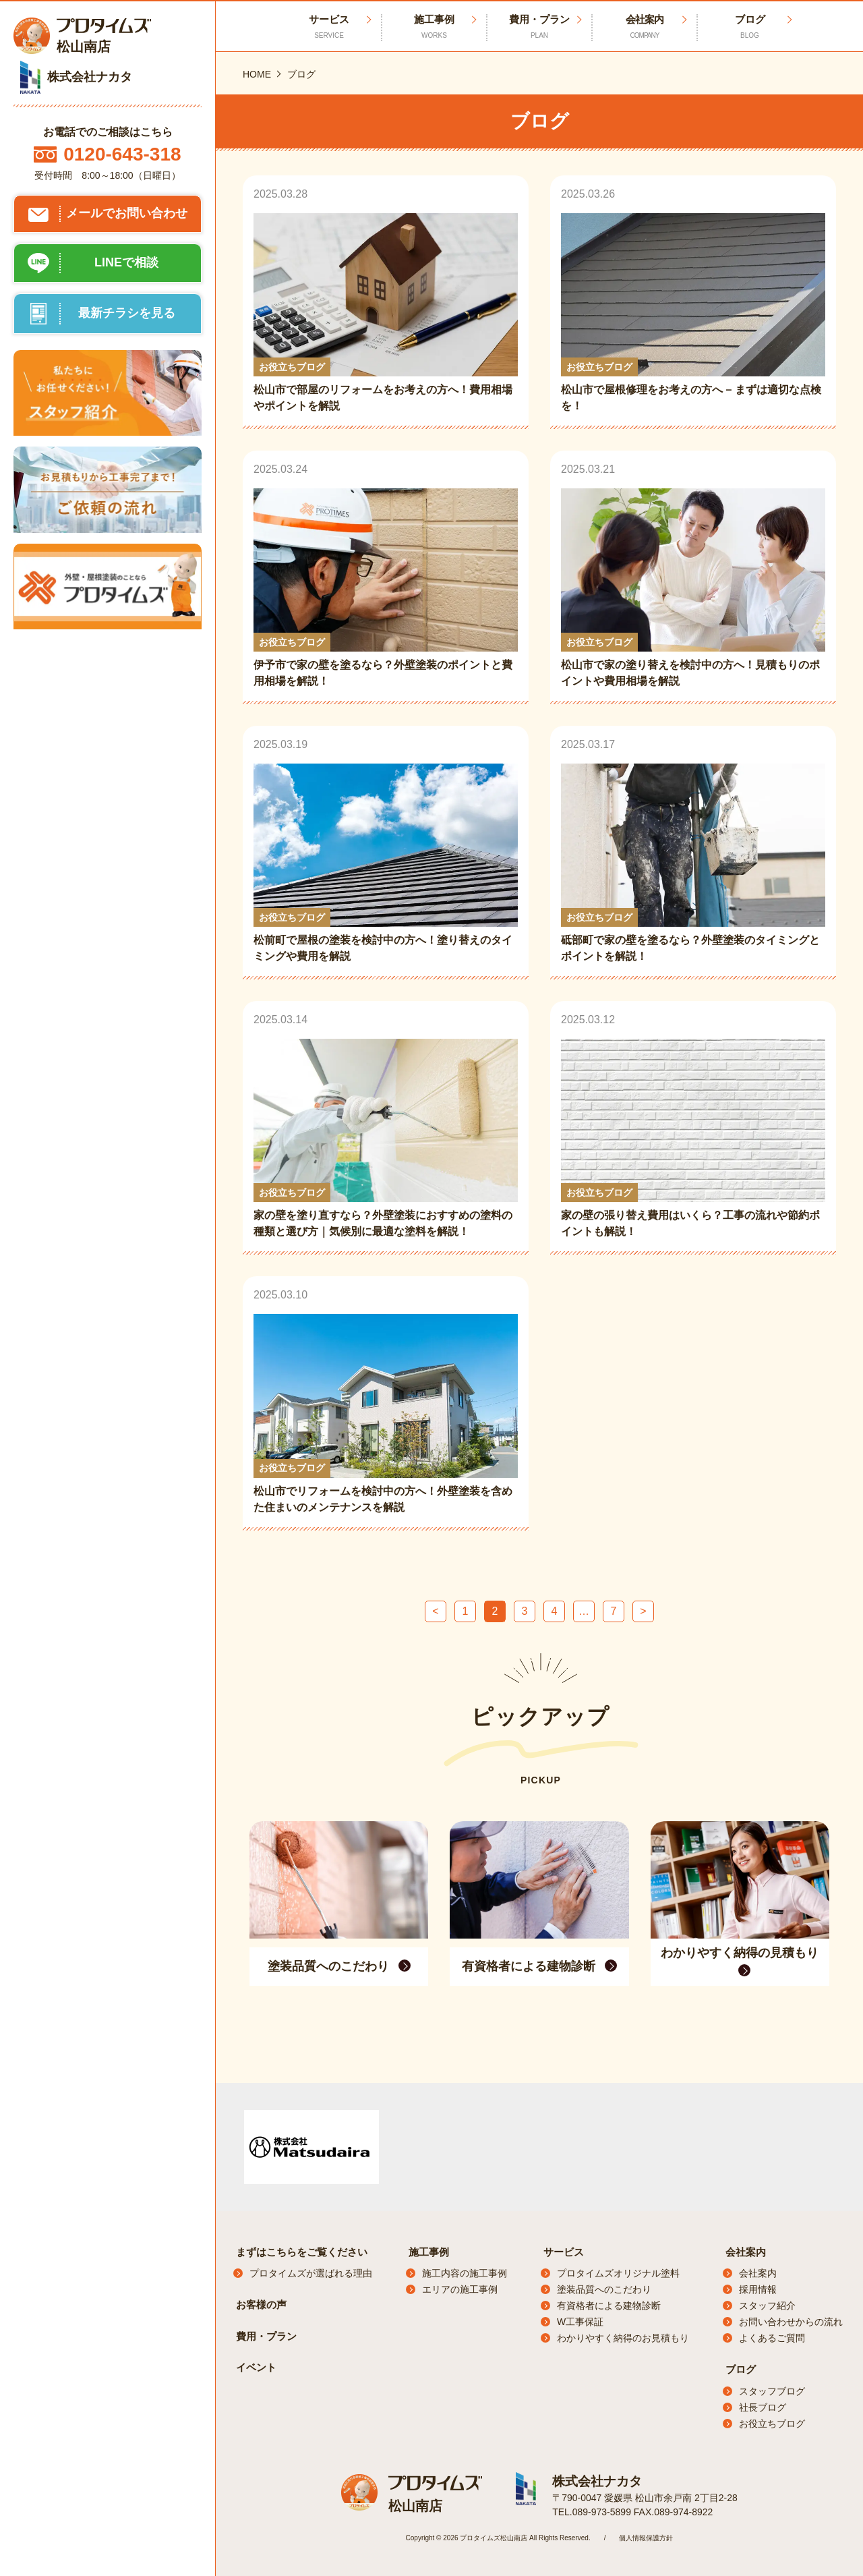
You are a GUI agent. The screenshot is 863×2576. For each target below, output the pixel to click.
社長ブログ (762, 2407)
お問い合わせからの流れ (791, 2321)
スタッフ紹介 (767, 2305)
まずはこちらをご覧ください (301, 2252)
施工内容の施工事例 (464, 2273)
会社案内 (644, 26)
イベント (256, 2367)
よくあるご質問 (772, 2337)
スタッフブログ (772, 2391)
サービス (563, 2252)
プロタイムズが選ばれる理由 (310, 2273)
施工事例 (434, 26)
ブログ (750, 26)
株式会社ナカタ (594, 2481)
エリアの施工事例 (460, 2289)
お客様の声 (261, 2304)
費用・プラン (539, 26)
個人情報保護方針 (646, 2537)
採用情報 (758, 2289)
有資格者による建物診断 (609, 2305)
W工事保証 (580, 2321)
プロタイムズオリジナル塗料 (618, 2273)
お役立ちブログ (772, 2423)
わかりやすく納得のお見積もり (623, 2337)
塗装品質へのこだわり (604, 2289)
